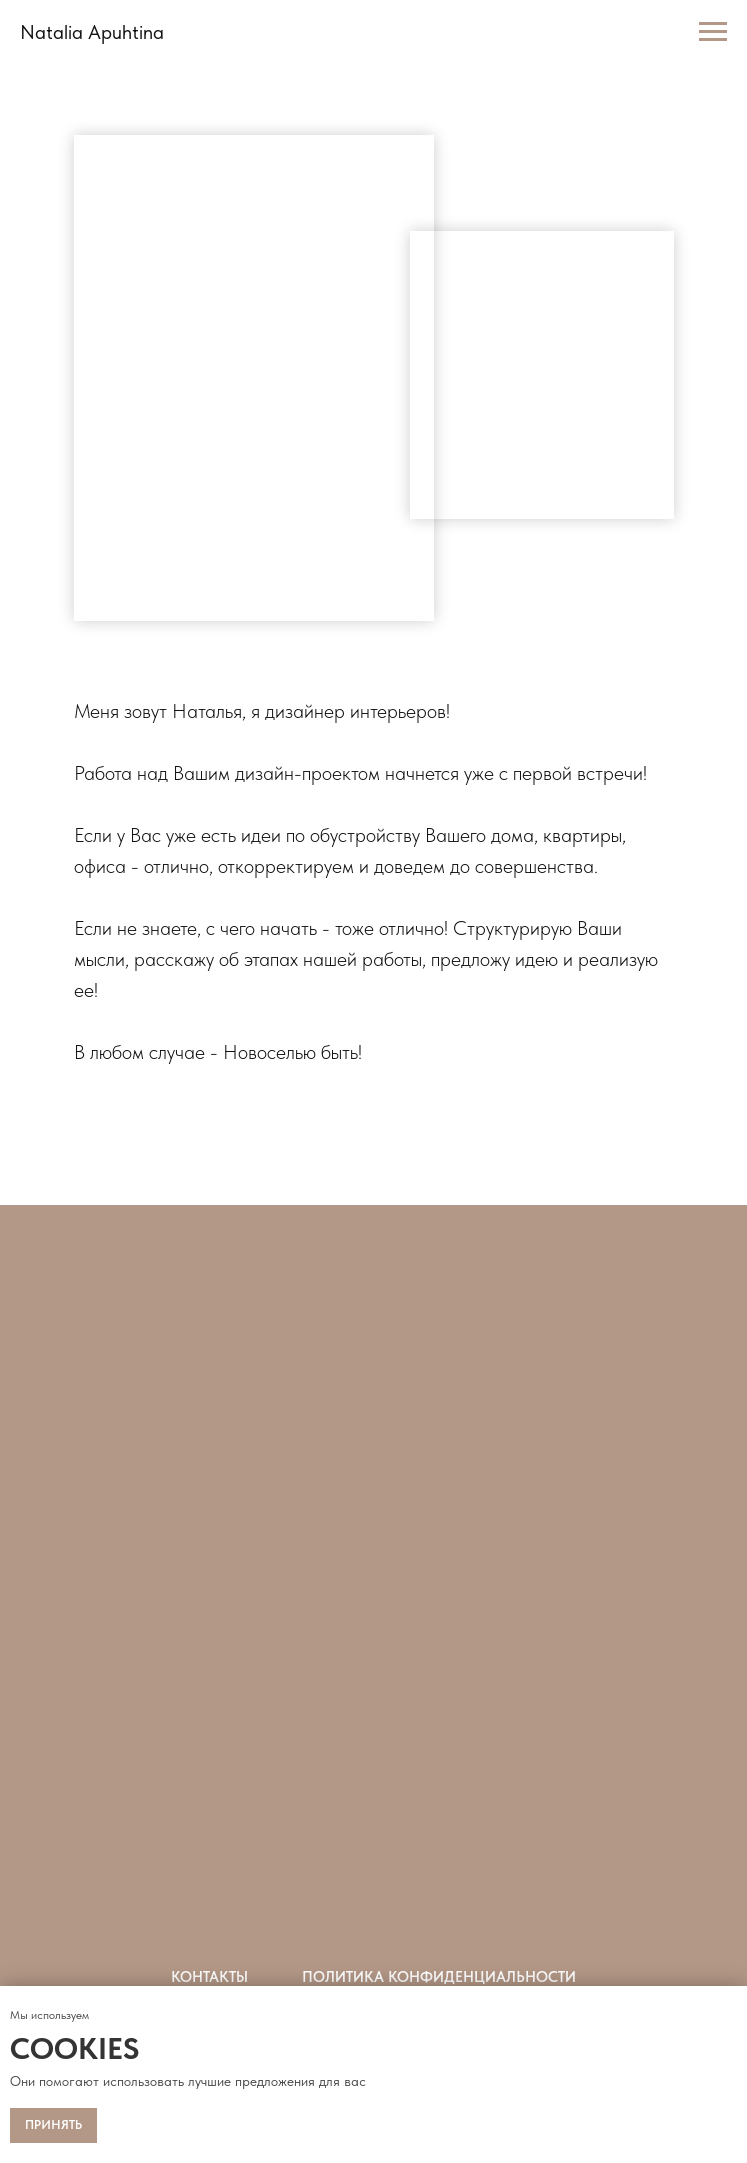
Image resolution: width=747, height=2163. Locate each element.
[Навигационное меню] (713, 32)
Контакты (209, 1977)
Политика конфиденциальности (439, 1977)
